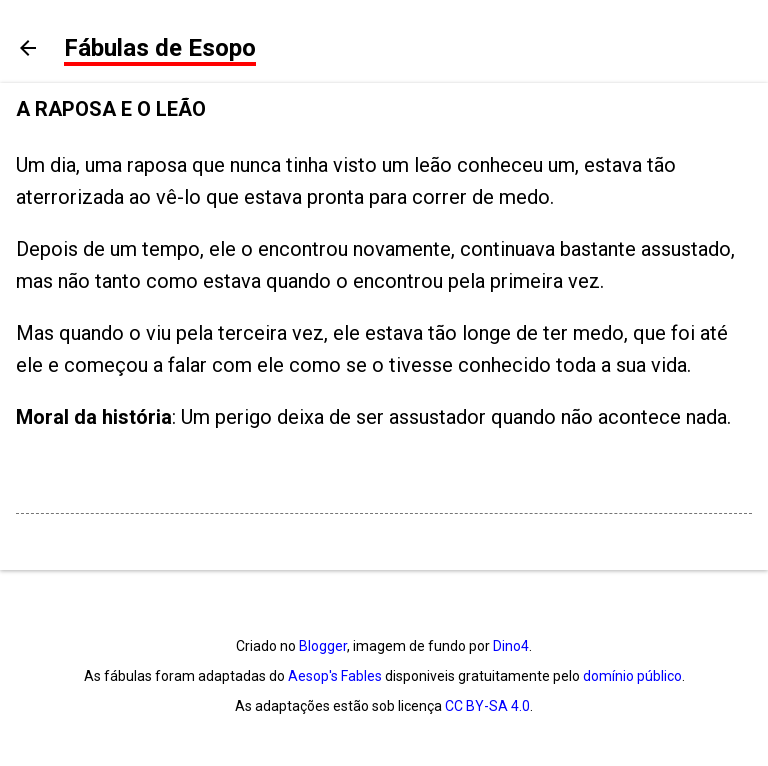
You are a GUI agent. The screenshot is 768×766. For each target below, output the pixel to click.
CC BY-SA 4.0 (487, 706)
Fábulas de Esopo (160, 48)
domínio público (632, 676)
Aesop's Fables (335, 676)
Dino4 (511, 646)
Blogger (323, 646)
